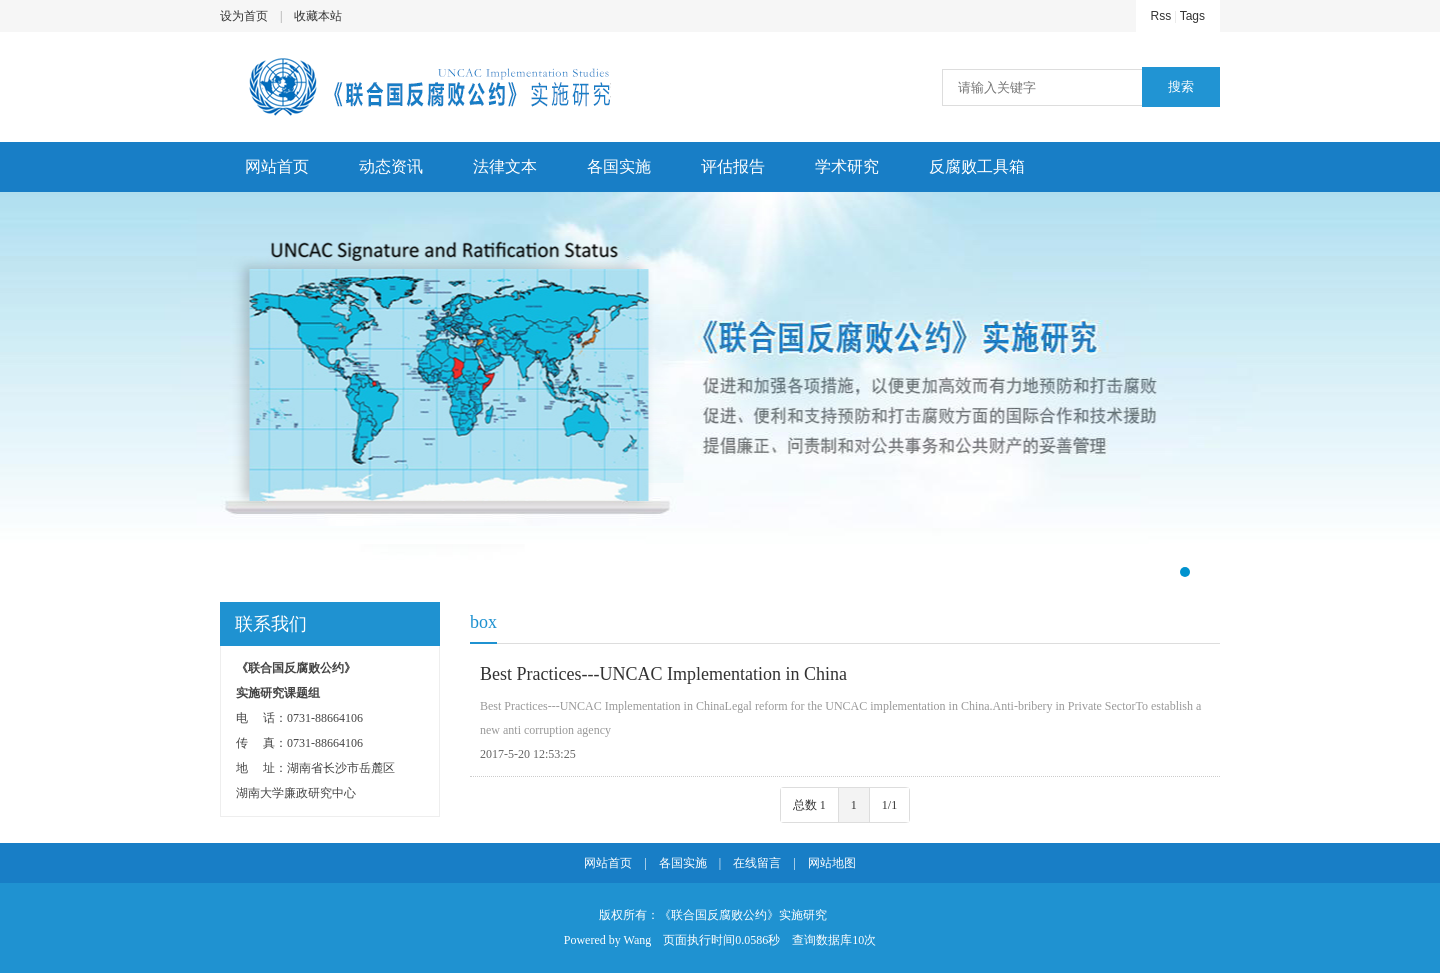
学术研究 (847, 166)
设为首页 (244, 16)
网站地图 (832, 863)
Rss (1161, 16)
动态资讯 (391, 166)
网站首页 (277, 166)
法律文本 (505, 166)
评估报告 (733, 166)
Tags (1192, 16)
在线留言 (757, 863)
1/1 (889, 805)
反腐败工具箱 (977, 166)
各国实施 (619, 166)
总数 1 (809, 805)
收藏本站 (318, 16)
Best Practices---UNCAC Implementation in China (663, 674)
